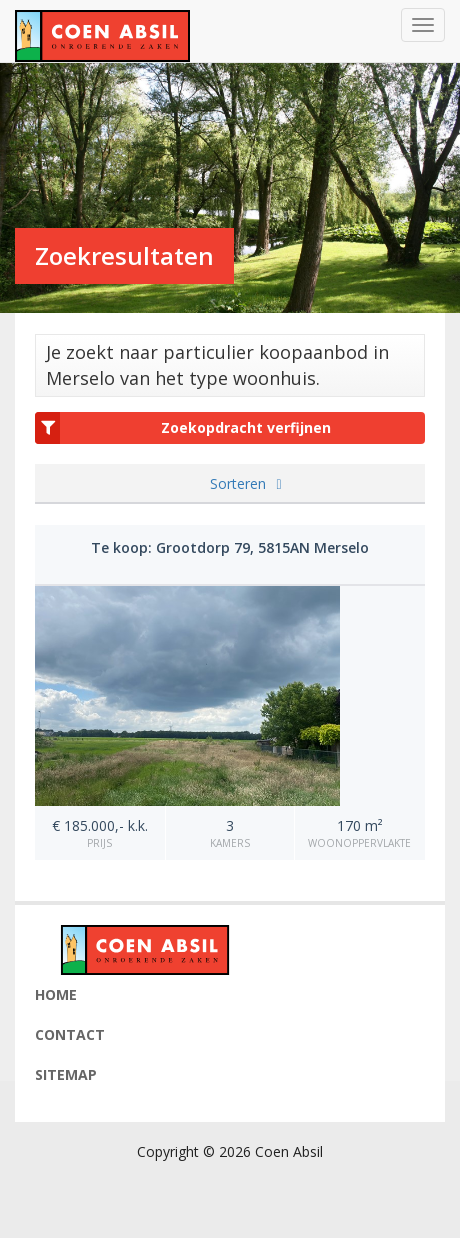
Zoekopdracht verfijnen (183, 428)
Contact (70, 1034)
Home (56, 994)
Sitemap (66, 1074)
